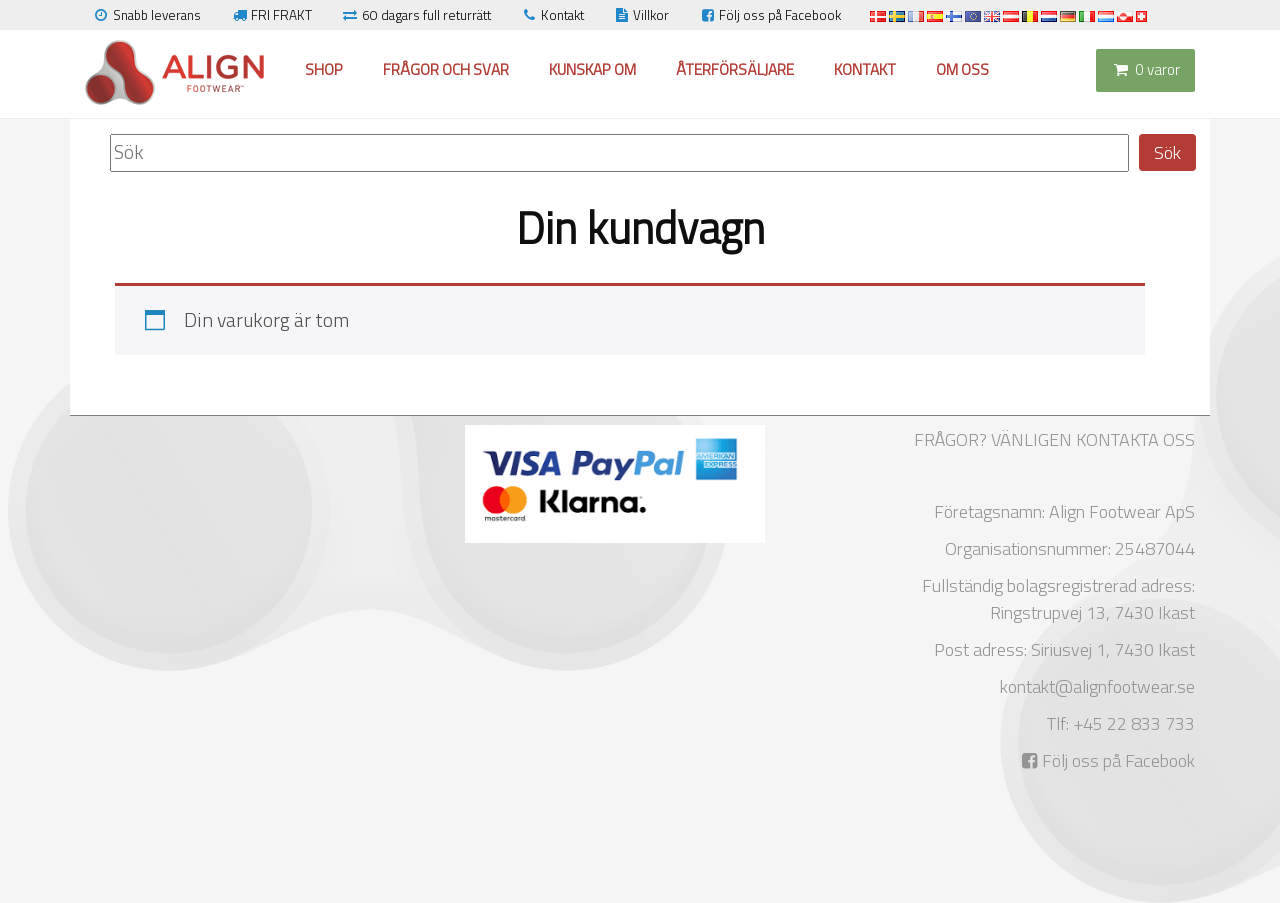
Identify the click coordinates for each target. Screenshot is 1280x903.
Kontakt (552, 15)
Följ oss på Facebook (769, 15)
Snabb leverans (146, 15)
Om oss (962, 69)
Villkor (641, 15)
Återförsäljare (735, 69)
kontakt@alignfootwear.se (1097, 686)
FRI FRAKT (271, 15)
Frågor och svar (446, 69)
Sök (1167, 152)
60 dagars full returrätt (416, 15)
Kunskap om (592, 69)
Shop (324, 69)
